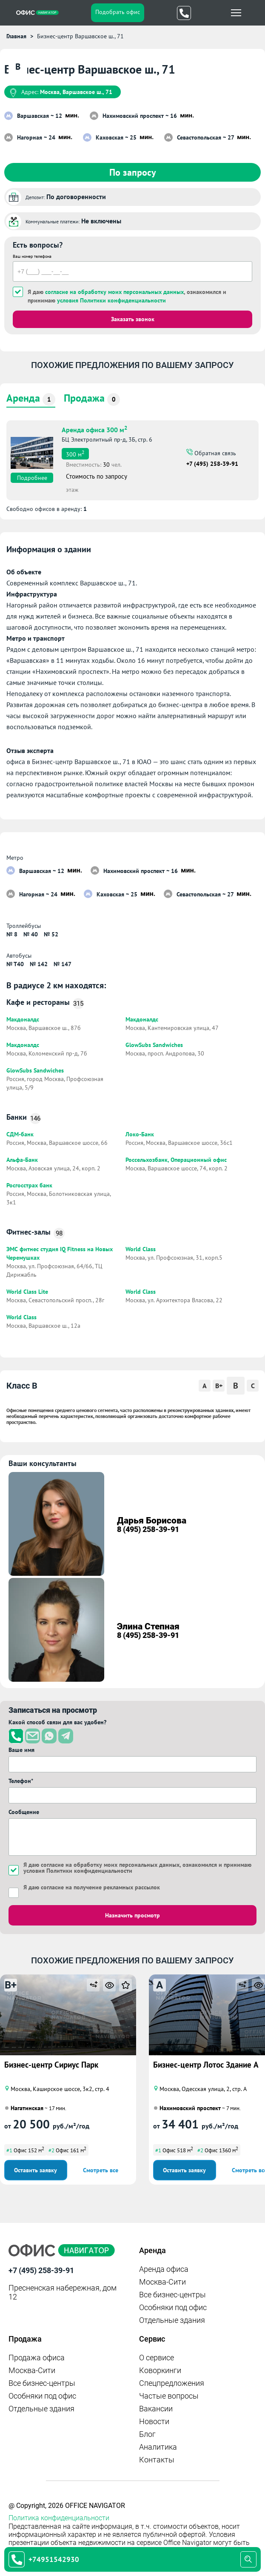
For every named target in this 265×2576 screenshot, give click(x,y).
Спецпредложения (171, 2383)
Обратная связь (214, 452)
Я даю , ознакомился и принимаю (127, 296)
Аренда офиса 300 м (94, 429)
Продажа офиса (37, 2357)
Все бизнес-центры (172, 2294)
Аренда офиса (163, 2269)
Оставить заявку (35, 2170)
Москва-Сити (162, 2281)
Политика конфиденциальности (59, 2518)
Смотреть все (100, 2170)
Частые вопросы (169, 2395)
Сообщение (24, 1812)
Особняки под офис (173, 2307)
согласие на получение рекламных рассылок (100, 1887)
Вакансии (156, 2408)
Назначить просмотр (132, 1915)
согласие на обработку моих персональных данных (114, 292)
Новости (154, 2421)
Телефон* (21, 1781)
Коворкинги (160, 2370)
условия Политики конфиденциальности (111, 300)
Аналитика (158, 2446)
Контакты (156, 2459)
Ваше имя (21, 1750)
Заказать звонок (132, 319)
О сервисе (156, 2357)
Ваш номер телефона (32, 256)
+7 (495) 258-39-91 (212, 464)
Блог (147, 2434)
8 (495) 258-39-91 (148, 1529)
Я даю (91, 1887)
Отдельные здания (172, 2320)
